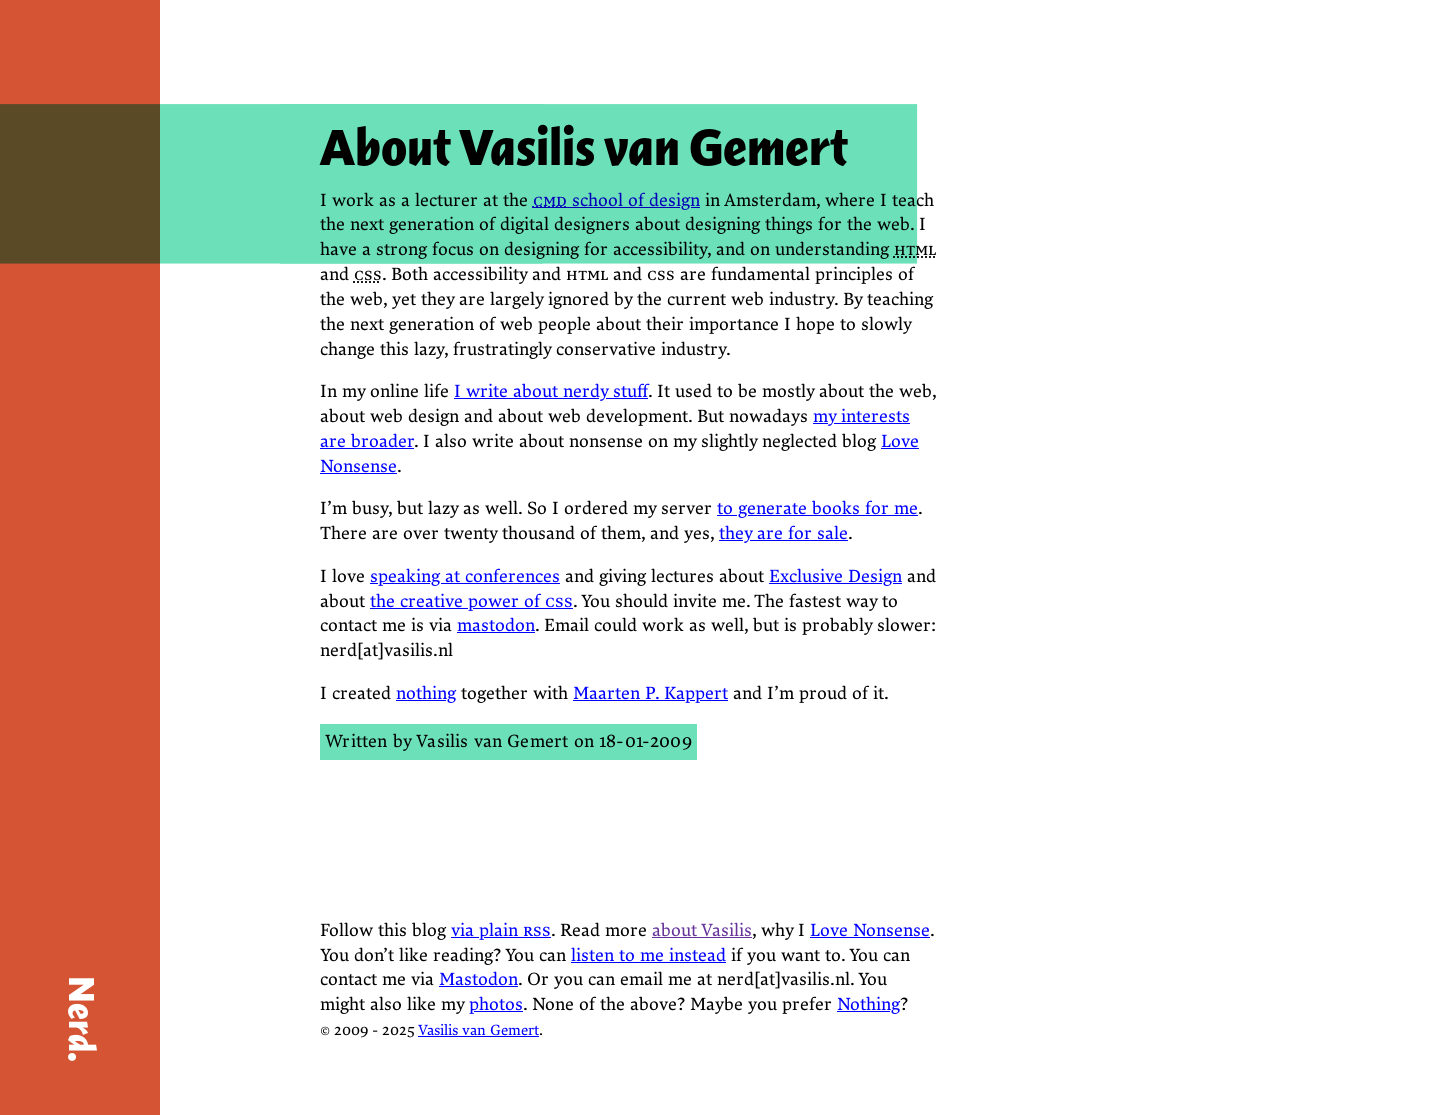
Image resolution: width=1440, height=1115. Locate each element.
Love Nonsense (870, 930)
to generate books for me (817, 508)
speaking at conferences (465, 576)
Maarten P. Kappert (650, 693)
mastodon (496, 625)
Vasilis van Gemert (492, 741)
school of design (616, 200)
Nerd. (81, 1019)
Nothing (868, 1004)
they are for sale (783, 533)
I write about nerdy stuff (551, 391)
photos (496, 1004)
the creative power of (471, 601)
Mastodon (478, 979)
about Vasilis (702, 930)
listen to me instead (648, 955)
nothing (426, 693)
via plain (501, 930)
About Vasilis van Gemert (584, 148)
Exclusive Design (835, 576)
